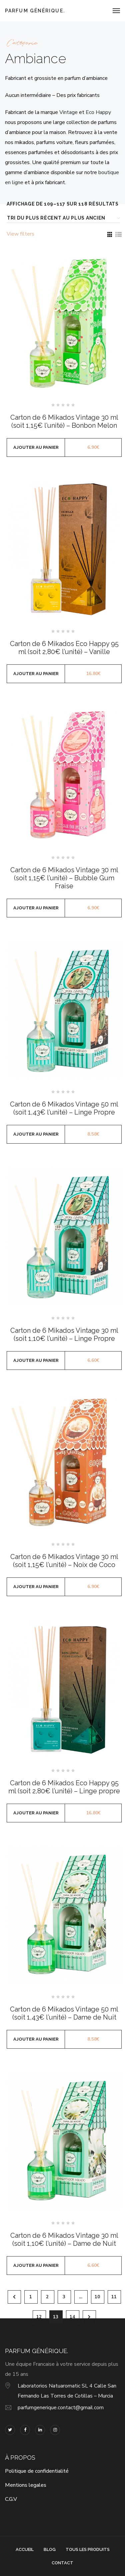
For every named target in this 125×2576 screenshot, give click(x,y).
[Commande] (62, 218)
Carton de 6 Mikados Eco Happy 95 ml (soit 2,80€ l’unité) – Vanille (64, 648)
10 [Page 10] (97, 2297)
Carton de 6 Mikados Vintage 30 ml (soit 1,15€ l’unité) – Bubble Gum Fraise (64, 878)
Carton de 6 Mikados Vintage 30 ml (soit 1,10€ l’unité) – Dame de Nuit (64, 2239)
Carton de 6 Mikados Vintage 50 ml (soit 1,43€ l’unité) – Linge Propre (64, 1108)
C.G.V (11, 2499)
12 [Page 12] (39, 2317)
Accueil (25, 2549)
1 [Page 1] (30, 2297)
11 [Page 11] (114, 2297)
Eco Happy (98, 112)
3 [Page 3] (64, 2297)
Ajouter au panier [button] (36, 447)
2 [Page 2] (47, 2297)
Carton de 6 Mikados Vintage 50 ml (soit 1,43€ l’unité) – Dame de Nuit (64, 2013)
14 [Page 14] (72, 2317)
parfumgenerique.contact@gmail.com (61, 2407)
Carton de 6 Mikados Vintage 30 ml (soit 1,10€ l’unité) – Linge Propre (64, 1334)
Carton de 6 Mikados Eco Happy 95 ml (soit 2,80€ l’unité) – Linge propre (64, 1787)
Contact (62, 2562)
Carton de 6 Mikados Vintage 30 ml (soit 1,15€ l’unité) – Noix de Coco (64, 1561)
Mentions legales (25, 2485)
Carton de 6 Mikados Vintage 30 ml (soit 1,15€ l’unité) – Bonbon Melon (64, 421)
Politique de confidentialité (37, 2471)
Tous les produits (88, 2549)
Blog (50, 2549)
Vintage (68, 112)
